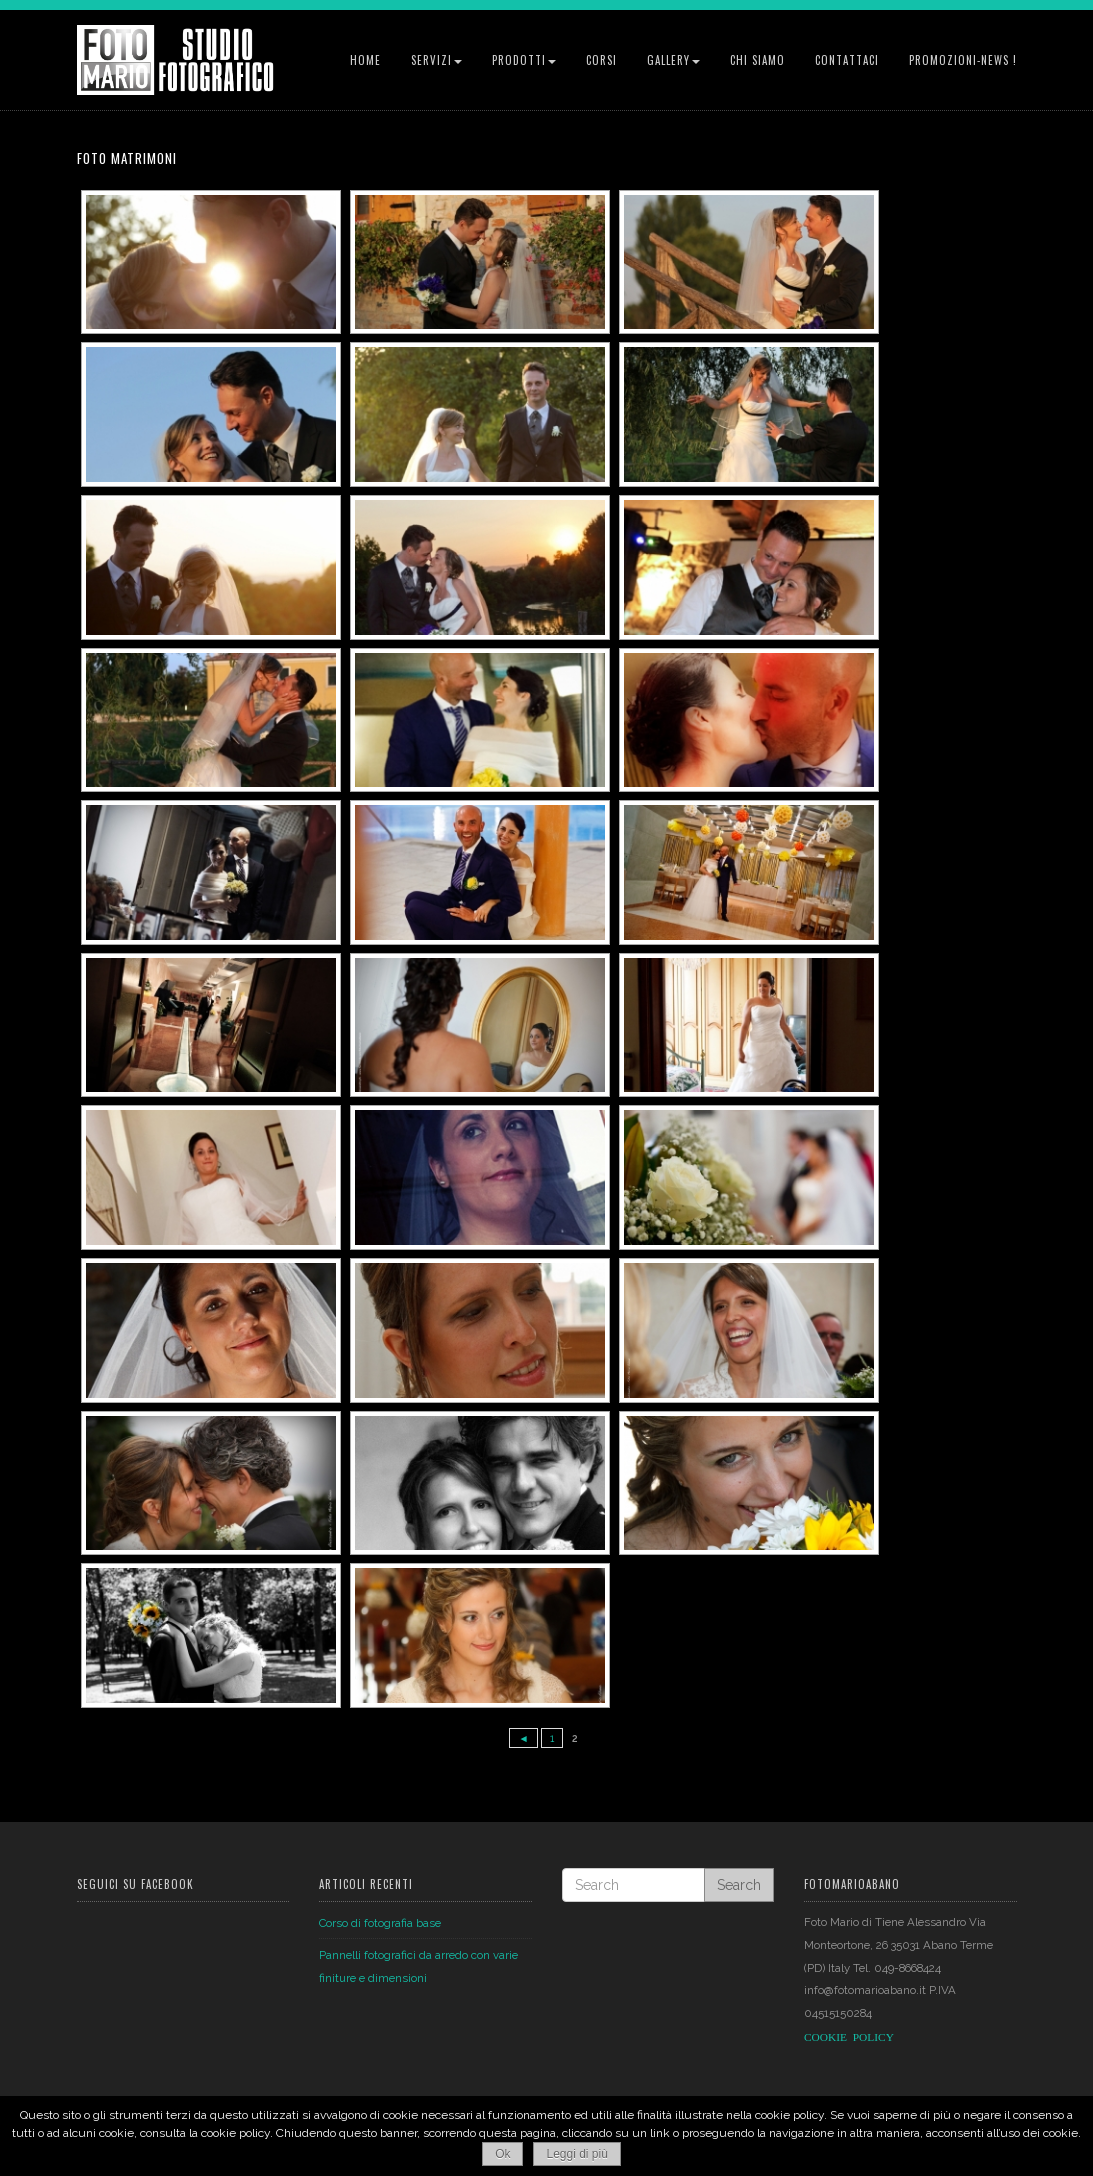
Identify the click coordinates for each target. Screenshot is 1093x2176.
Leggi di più (576, 2154)
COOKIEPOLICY (849, 2037)
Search (739, 1885)
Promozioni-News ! (963, 60)
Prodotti (524, 60)
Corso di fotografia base (380, 1922)
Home (365, 60)
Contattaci (847, 60)
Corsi (601, 60)
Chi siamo (757, 60)
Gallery (673, 60)
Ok (502, 2154)
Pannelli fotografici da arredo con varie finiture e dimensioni (418, 1966)
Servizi (436, 60)
